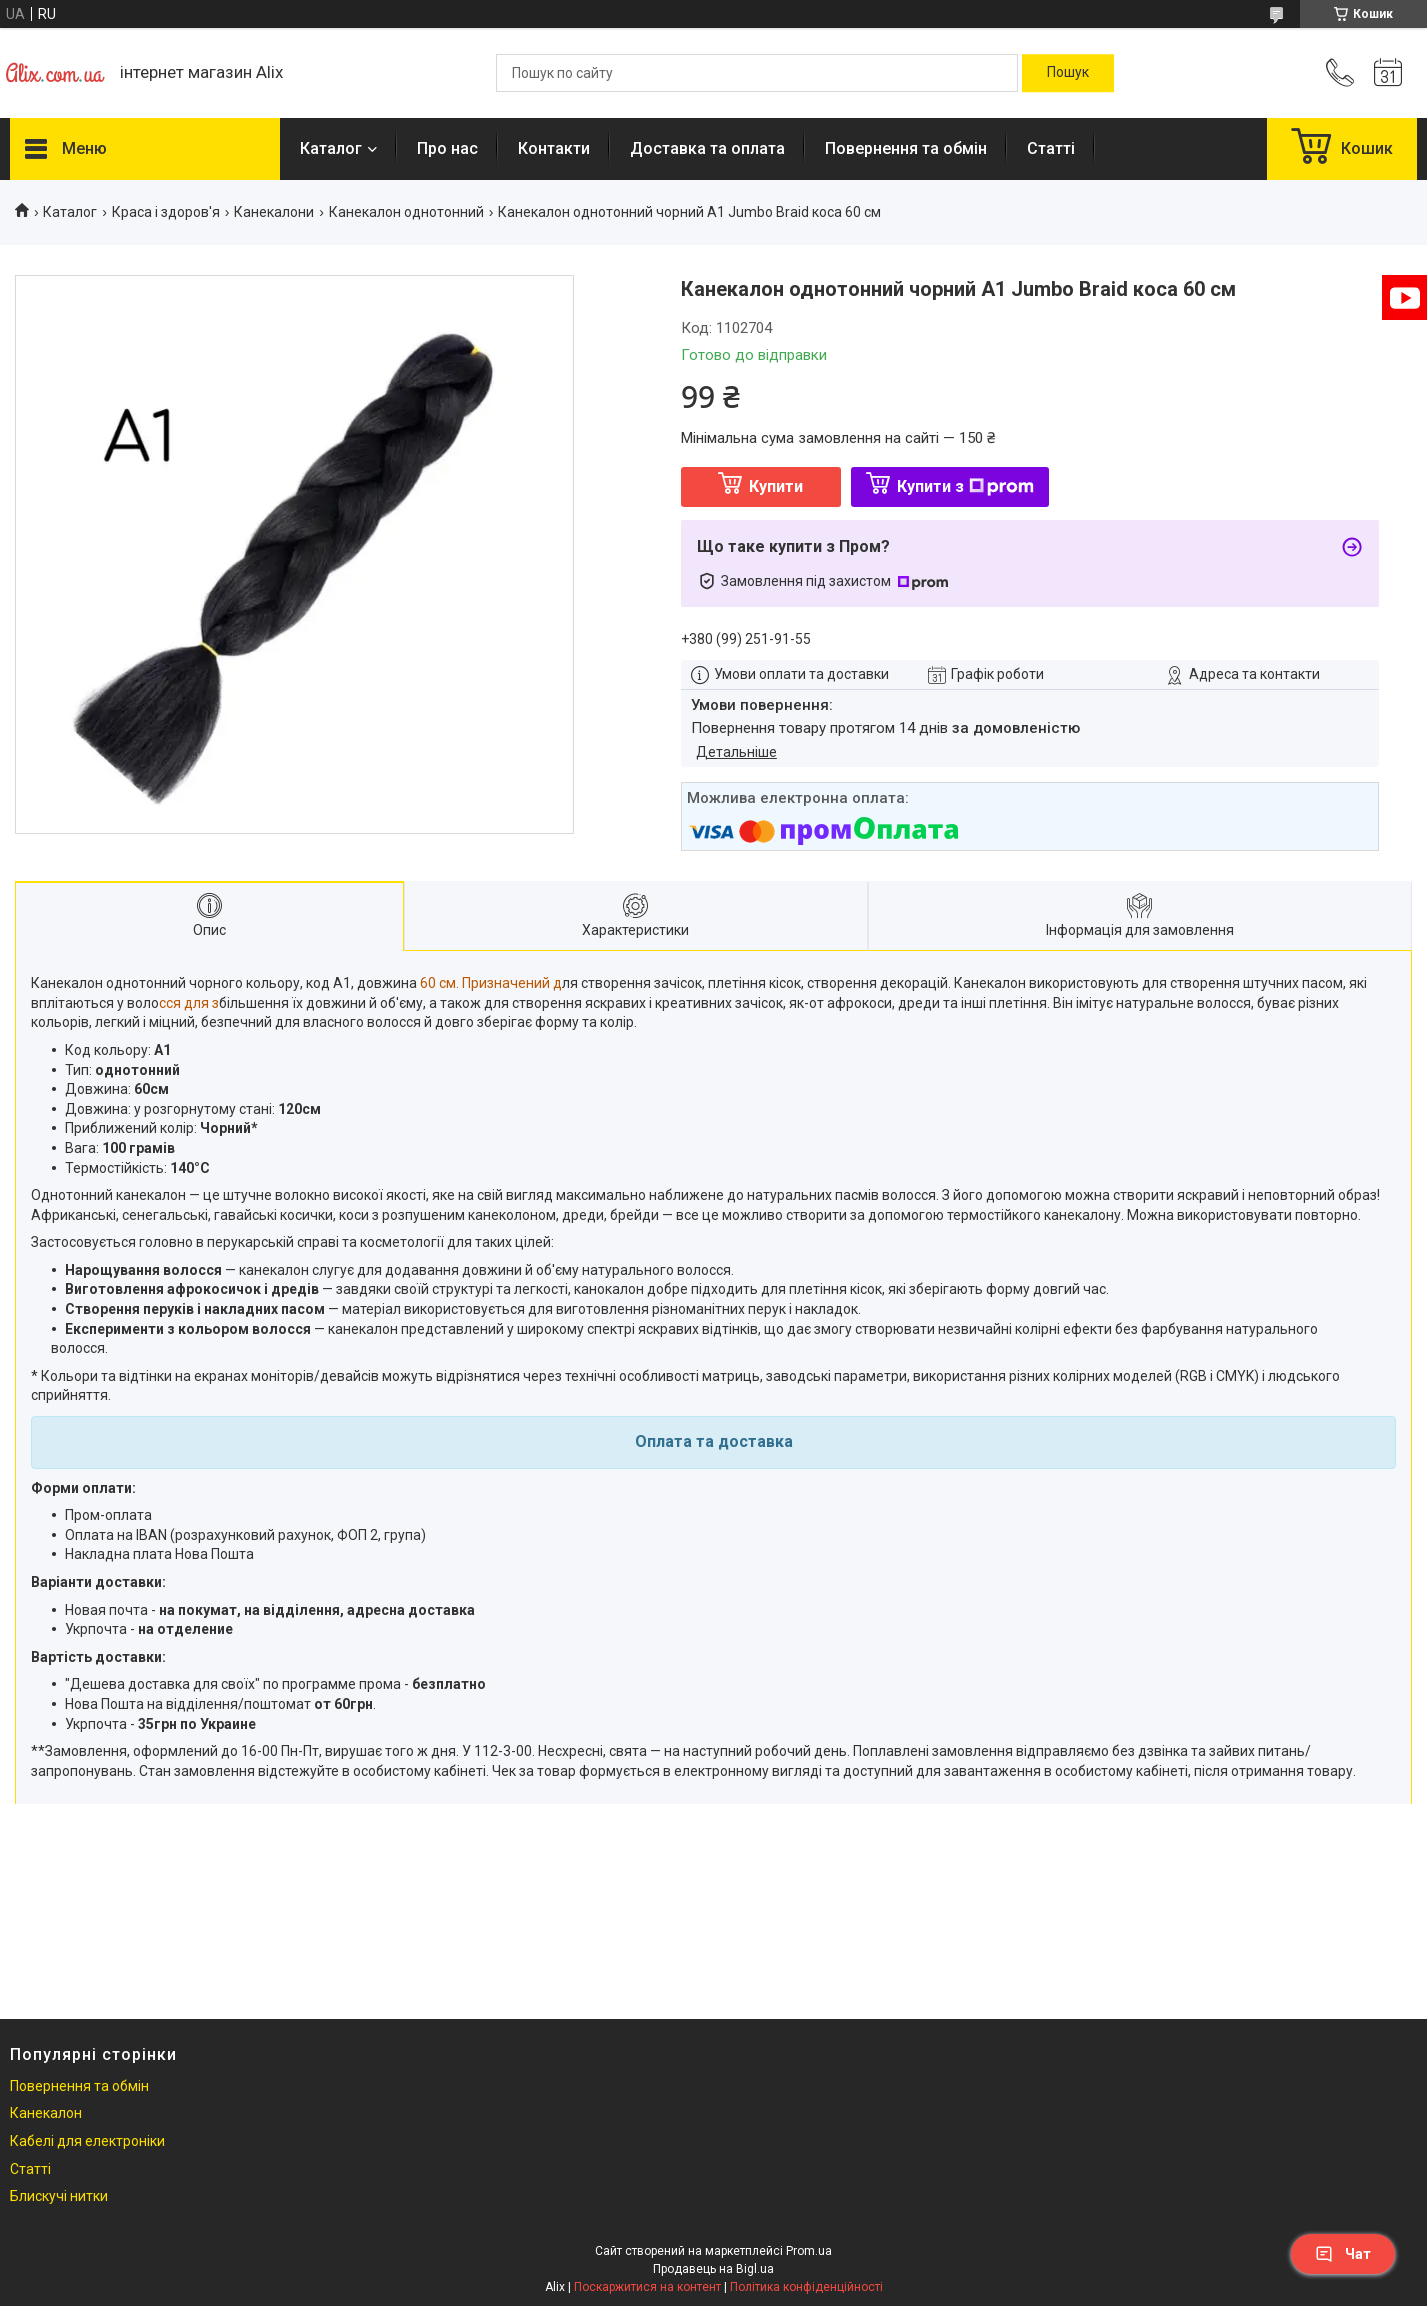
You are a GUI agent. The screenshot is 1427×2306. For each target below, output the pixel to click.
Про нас (447, 148)
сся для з (189, 1003)
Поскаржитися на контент (647, 2287)
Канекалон (46, 2113)
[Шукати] (1068, 73)
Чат (1343, 2254)
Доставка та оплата (707, 148)
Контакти (554, 148)
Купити (776, 486)
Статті (1051, 148)
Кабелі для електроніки (87, 2141)
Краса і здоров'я (166, 212)
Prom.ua (809, 2251)
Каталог (331, 148)
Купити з (965, 486)
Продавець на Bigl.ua (713, 2269)
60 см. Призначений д (491, 983)
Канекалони (274, 212)
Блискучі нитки (59, 2196)
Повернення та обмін (906, 148)
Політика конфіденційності (806, 2287)
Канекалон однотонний (406, 212)
